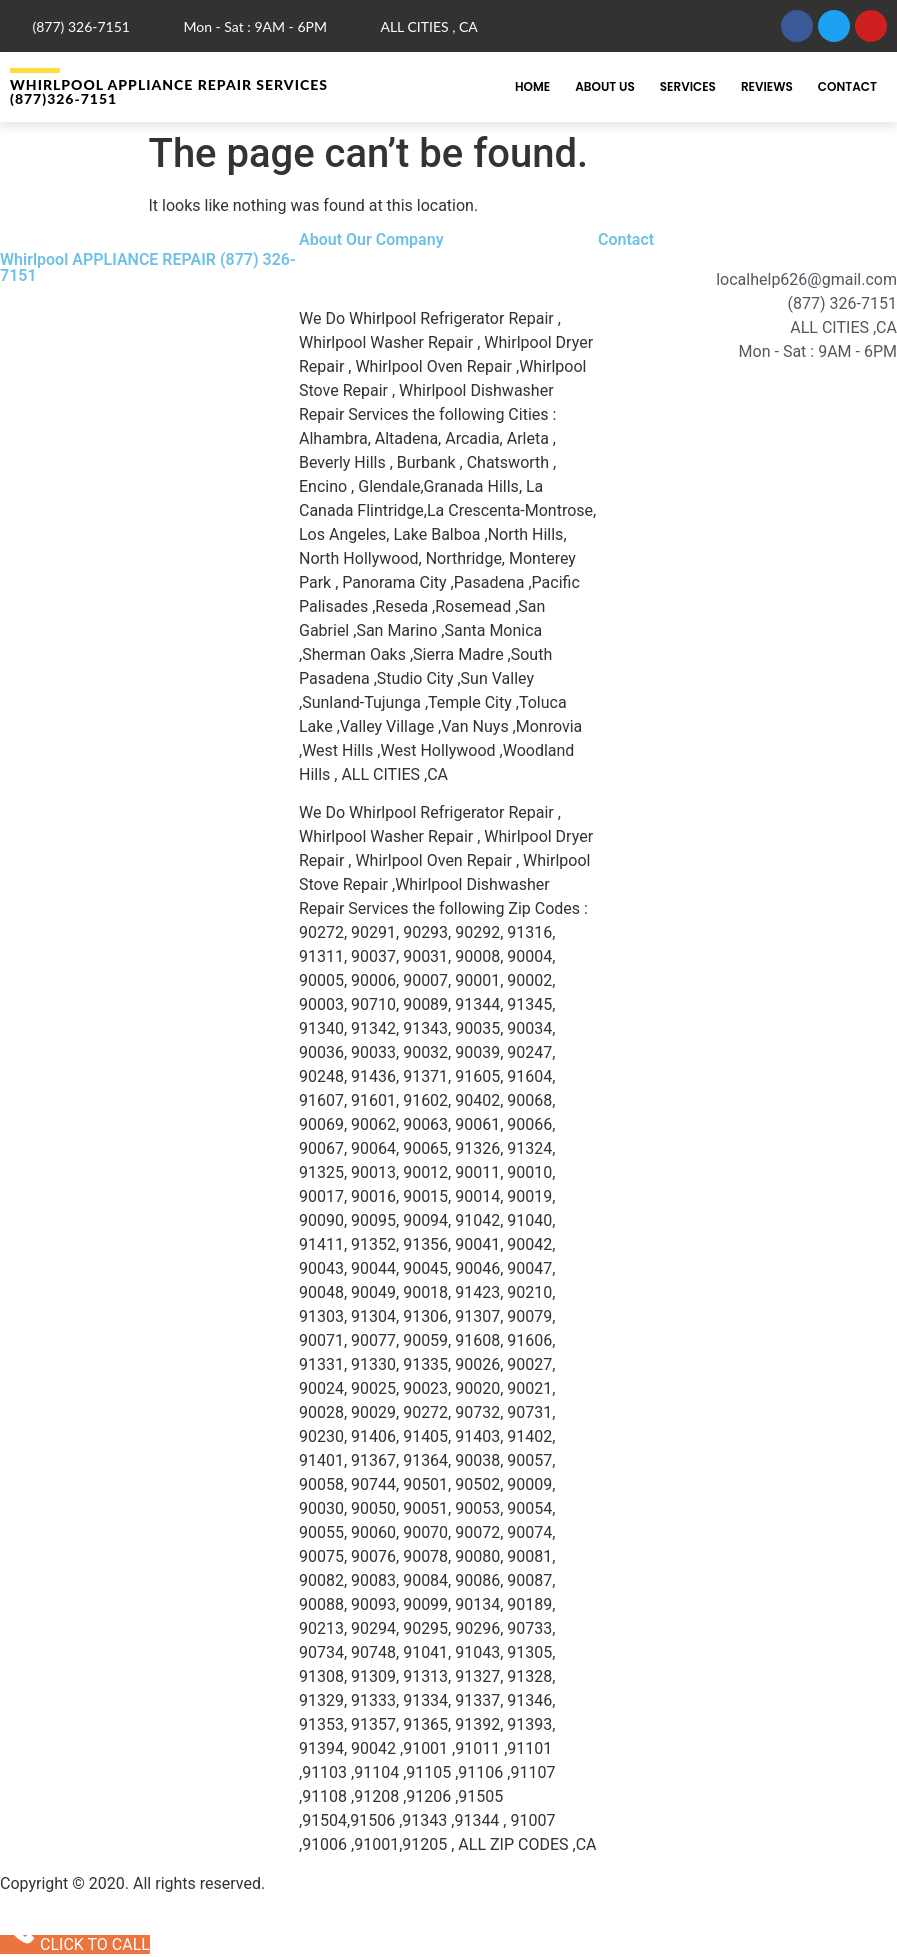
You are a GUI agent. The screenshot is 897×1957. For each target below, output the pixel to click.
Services (688, 86)
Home (532, 86)
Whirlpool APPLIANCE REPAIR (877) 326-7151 (148, 267)
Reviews (767, 86)
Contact (847, 86)
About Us (605, 86)
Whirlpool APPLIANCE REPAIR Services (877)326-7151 (169, 91)
